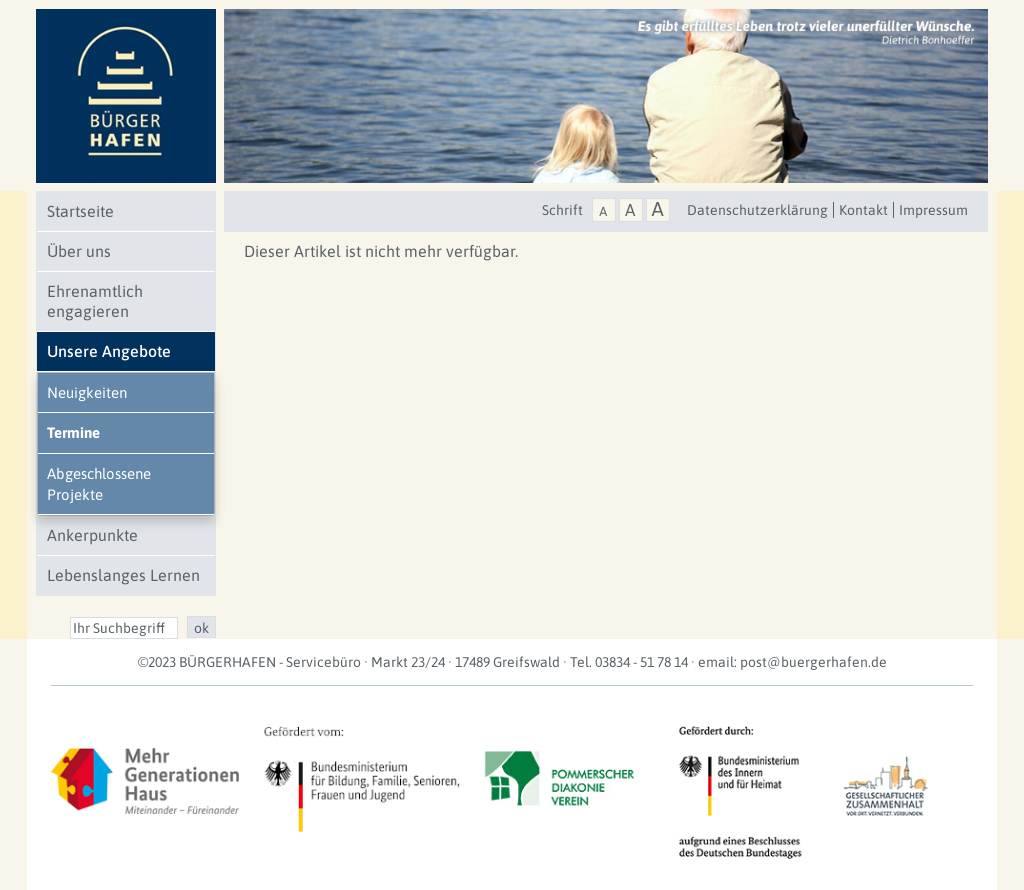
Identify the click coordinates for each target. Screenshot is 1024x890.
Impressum (933, 210)
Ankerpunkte (92, 535)
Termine (73, 432)
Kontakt (863, 210)
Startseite (80, 211)
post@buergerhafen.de (813, 662)
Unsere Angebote (109, 351)
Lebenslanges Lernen (123, 575)
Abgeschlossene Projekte (99, 484)
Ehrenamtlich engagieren (95, 301)
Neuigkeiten (87, 392)
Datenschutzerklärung (757, 210)
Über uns (79, 251)
